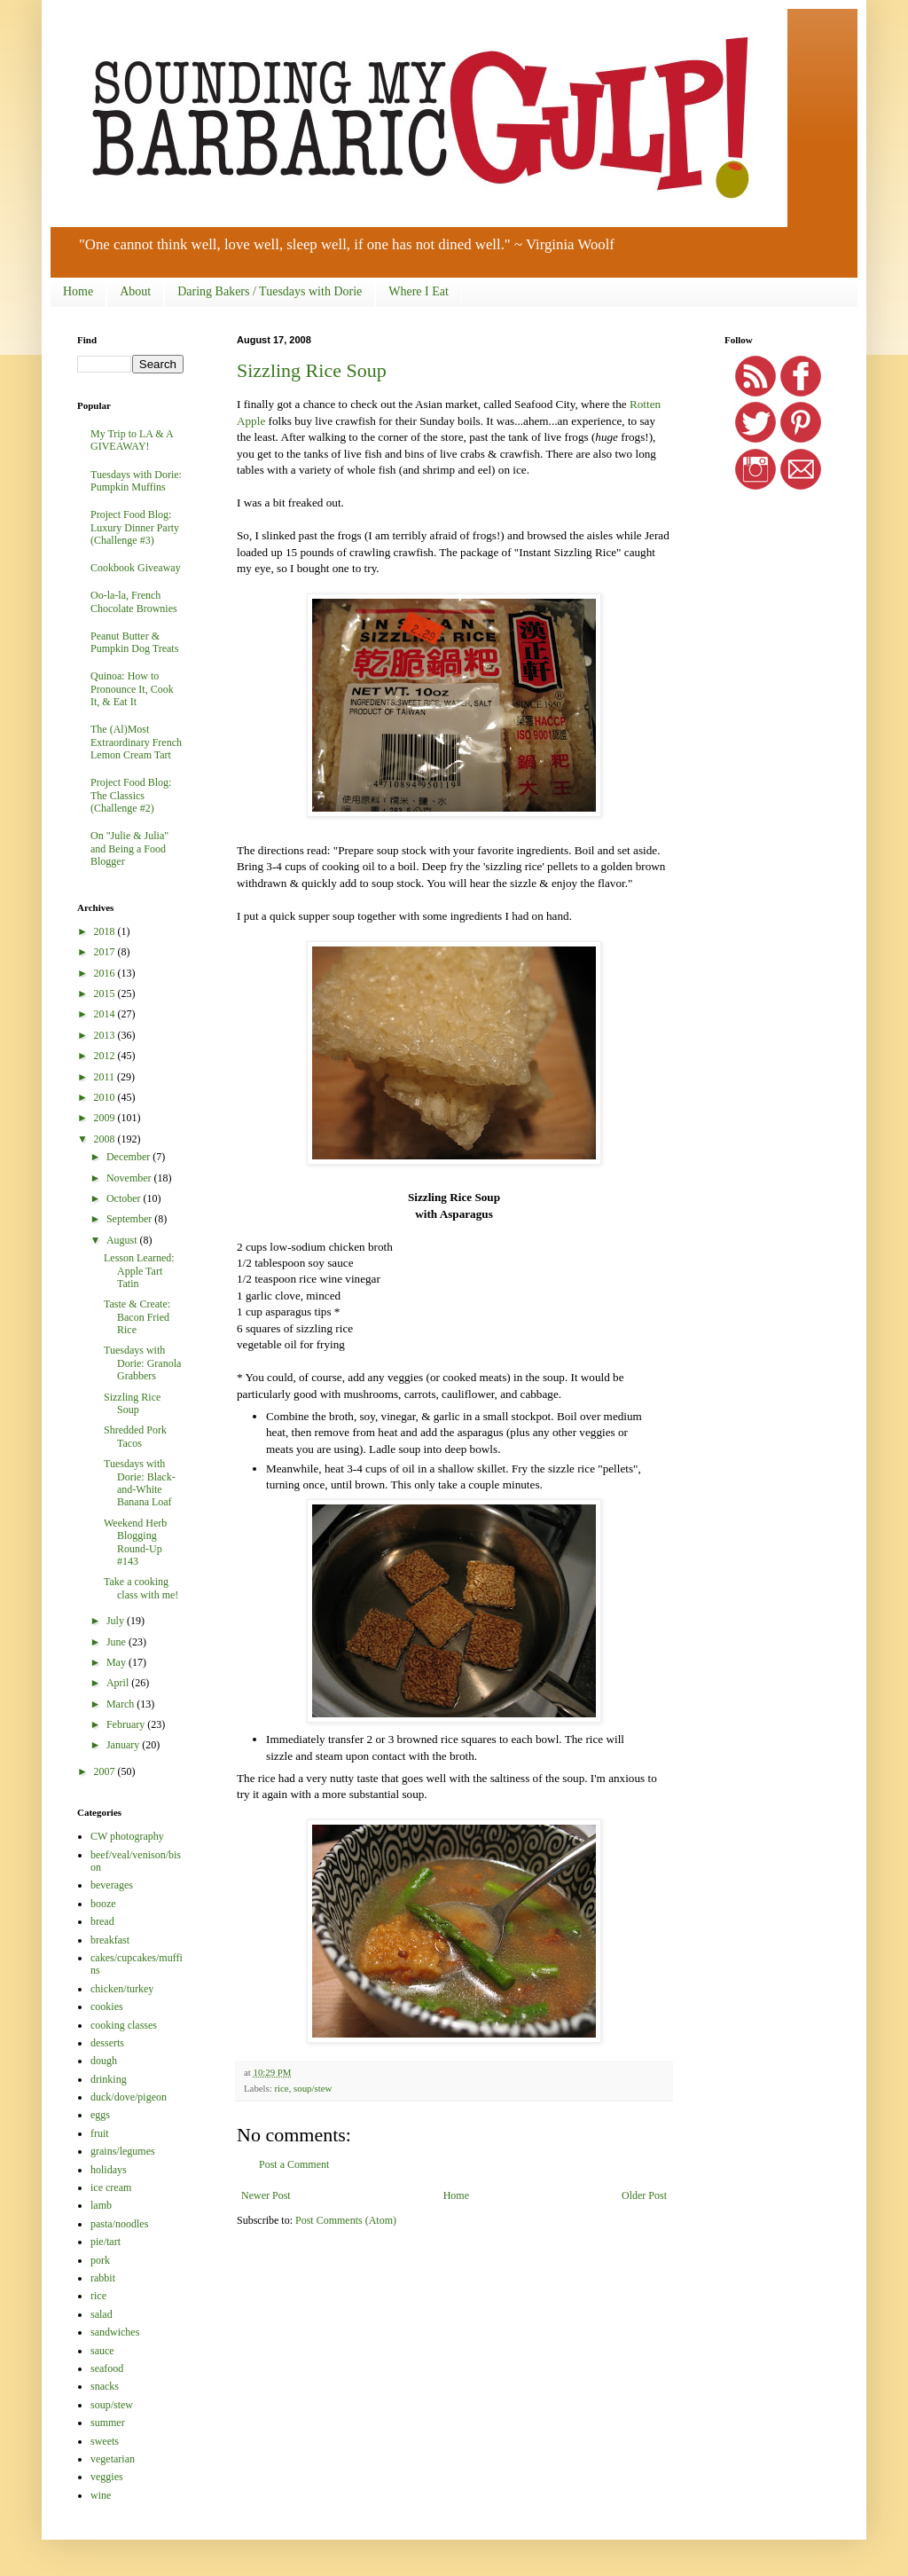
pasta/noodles (119, 2224)
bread (102, 1921)
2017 (106, 952)
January (124, 1745)
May (117, 1662)
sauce (102, 2350)
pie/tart (105, 2241)
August (123, 1240)
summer (107, 2422)
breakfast (109, 1940)
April (118, 1683)
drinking (108, 2079)
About (135, 291)
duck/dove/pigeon (128, 2097)
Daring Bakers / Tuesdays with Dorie (269, 291)
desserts (107, 2043)
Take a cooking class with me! (141, 1587)
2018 (106, 931)
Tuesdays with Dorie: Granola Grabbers (142, 1363)
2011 (106, 1077)
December (129, 1157)
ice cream (110, 2187)
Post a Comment (294, 2164)
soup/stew (313, 2088)
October (125, 1198)
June (117, 1642)
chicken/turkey (121, 1989)
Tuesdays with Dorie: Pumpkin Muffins (136, 480)
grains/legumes (122, 2151)
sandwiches (114, 2332)
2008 (106, 1139)
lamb (101, 2205)
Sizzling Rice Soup (312, 370)
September (130, 1219)
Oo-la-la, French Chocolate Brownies (133, 601)
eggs (100, 2115)
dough (103, 2060)
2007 (106, 1771)
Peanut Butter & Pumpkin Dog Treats (134, 642)
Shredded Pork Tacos (135, 1436)
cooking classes (123, 2025)
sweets (104, 2441)
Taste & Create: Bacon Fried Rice (137, 1317)
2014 (106, 1014)
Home (78, 291)
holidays (108, 2170)
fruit (99, 2133)
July (116, 1620)
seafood (106, 2368)
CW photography (127, 1836)
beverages (111, 1885)
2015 (106, 993)
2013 (106, 1035)
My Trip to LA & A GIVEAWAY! (131, 440)
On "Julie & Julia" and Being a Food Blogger (129, 848)
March (121, 1704)
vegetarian (112, 2459)
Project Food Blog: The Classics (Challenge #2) (130, 795)
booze (103, 1903)
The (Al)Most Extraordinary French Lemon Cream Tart (136, 742)
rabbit (102, 2278)
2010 (106, 1097)
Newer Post (266, 2195)
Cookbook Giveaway (135, 568)
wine (100, 2495)
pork (100, 2260)
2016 (106, 973)
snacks (104, 2386)
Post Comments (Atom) (345, 2220)
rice (281, 2088)
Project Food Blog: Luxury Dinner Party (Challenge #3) (134, 527)
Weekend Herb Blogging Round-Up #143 (135, 1542)
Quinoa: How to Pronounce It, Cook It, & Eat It (132, 689)
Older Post (644, 2195)
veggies (106, 2476)
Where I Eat (418, 291)
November (130, 1178)
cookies (106, 2006)
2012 (106, 1055)
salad (101, 2314)
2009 (106, 1117)
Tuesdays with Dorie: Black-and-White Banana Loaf (140, 1482)
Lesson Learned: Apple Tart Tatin (139, 1271)
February (126, 1724)
